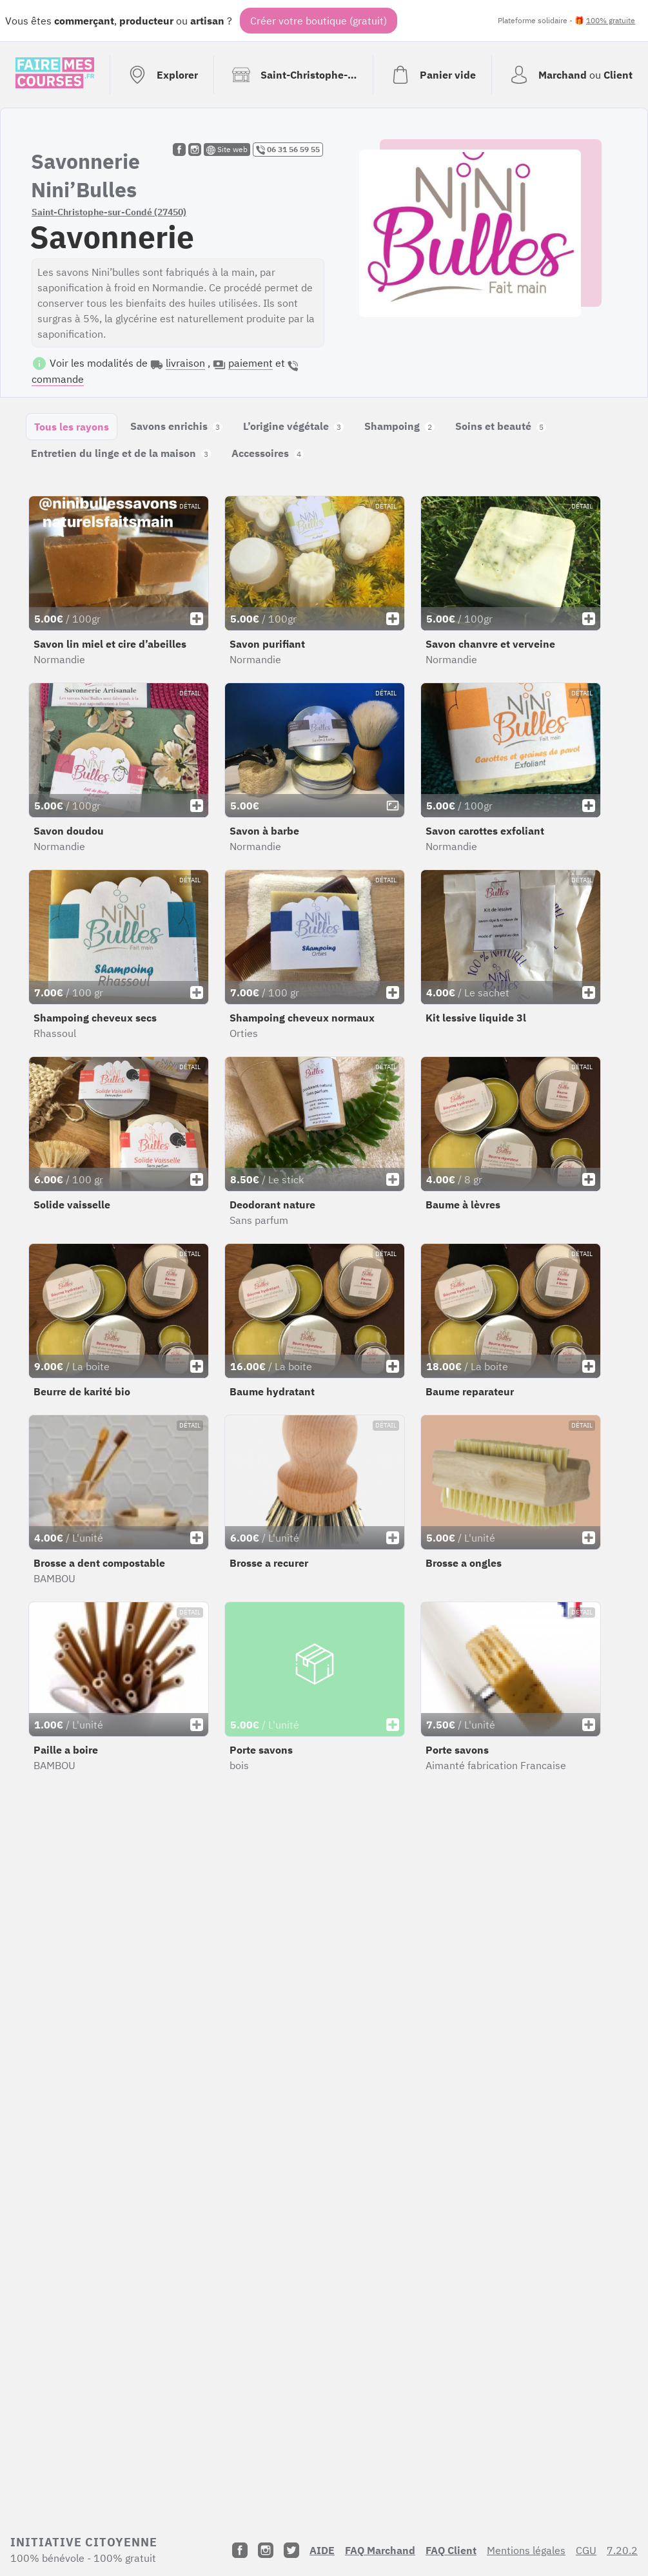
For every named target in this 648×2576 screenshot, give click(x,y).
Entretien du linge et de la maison (121, 453)
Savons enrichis (176, 426)
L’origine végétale (293, 426)
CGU (586, 2550)
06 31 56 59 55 (288, 149)
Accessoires (267, 453)
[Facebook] (240, 2550)
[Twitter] (291, 2550)
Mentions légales (526, 2550)
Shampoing (399, 426)
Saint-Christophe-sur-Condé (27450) (109, 212)
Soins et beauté (500, 426)
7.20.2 (622, 2550)
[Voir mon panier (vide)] (432, 74)
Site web (227, 149)
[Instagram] (265, 2550)
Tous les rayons (71, 426)
